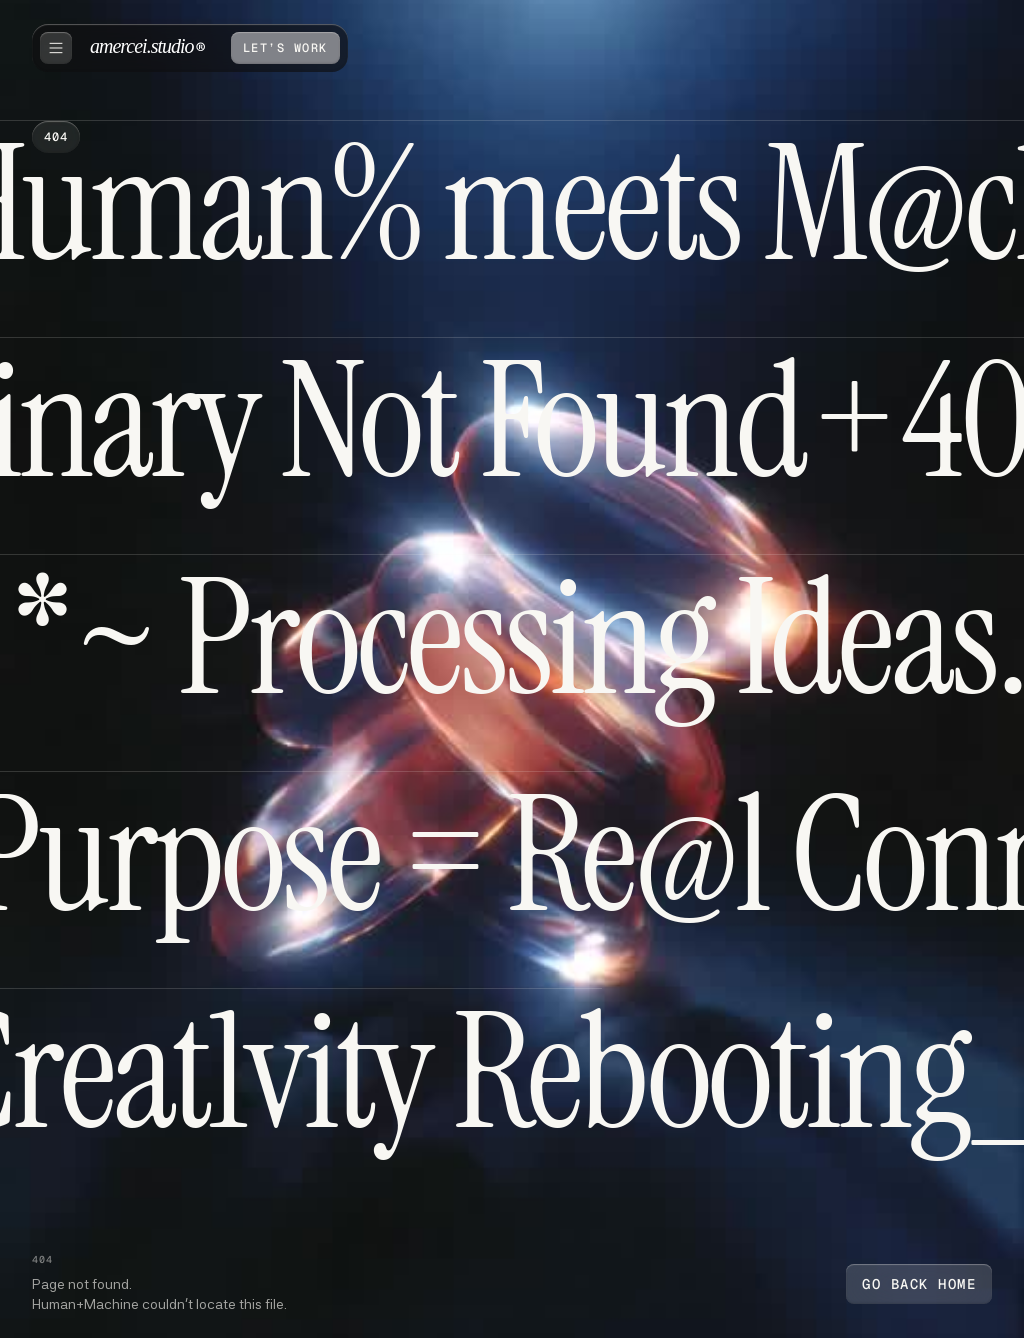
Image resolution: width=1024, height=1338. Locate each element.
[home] (147, 48)
